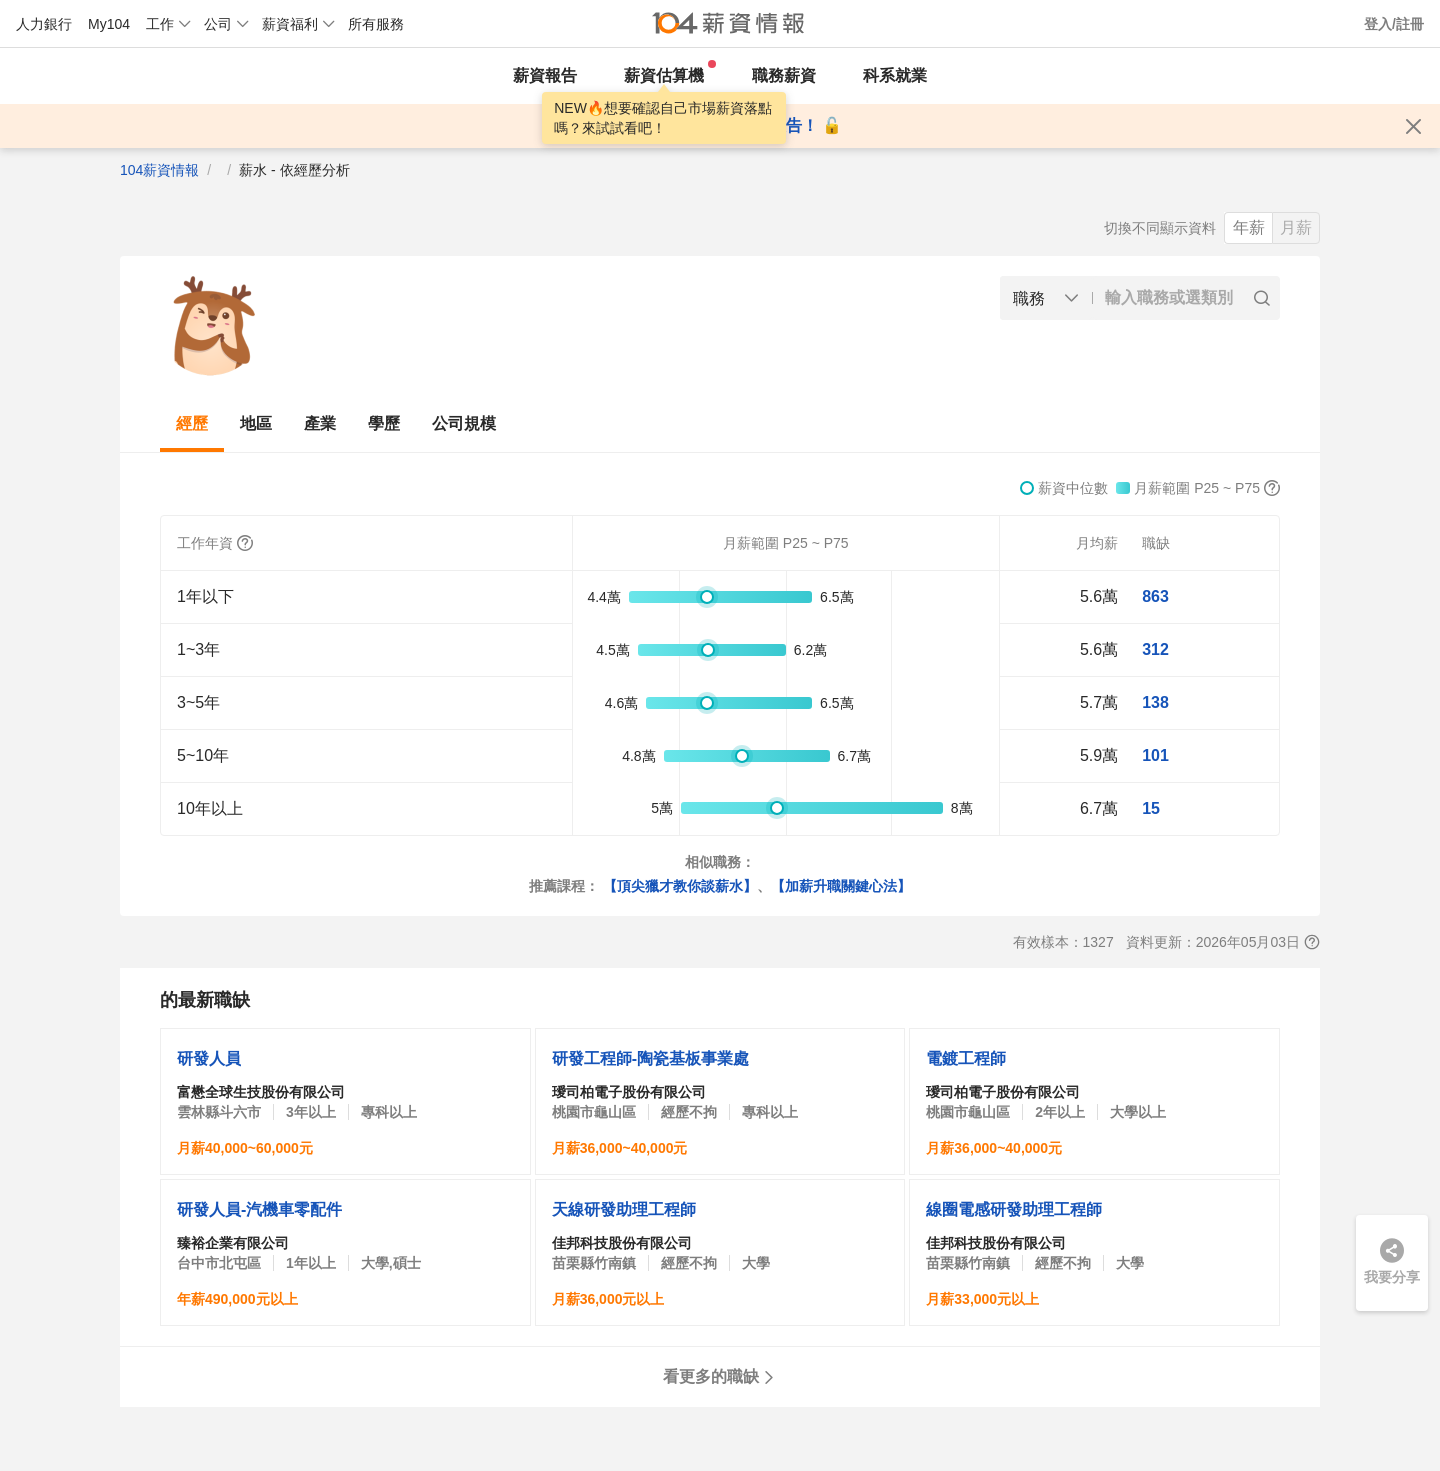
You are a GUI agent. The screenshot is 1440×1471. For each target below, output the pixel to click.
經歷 (192, 423)
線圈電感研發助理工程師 (1014, 1209)
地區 (256, 423)
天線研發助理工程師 (624, 1209)
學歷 (384, 423)
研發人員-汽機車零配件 (259, 1209)
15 (1151, 808)
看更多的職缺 (720, 1376)
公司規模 (464, 423)
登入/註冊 (1394, 24)
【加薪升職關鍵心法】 (841, 886)
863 (1155, 596)
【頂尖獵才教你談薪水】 (680, 886)
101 (1155, 755)
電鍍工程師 (966, 1058)
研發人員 (209, 1058)
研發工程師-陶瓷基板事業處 (650, 1058)
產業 (320, 423)
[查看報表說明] (1312, 942)
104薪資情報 (159, 170)
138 (1155, 702)
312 (1155, 649)
